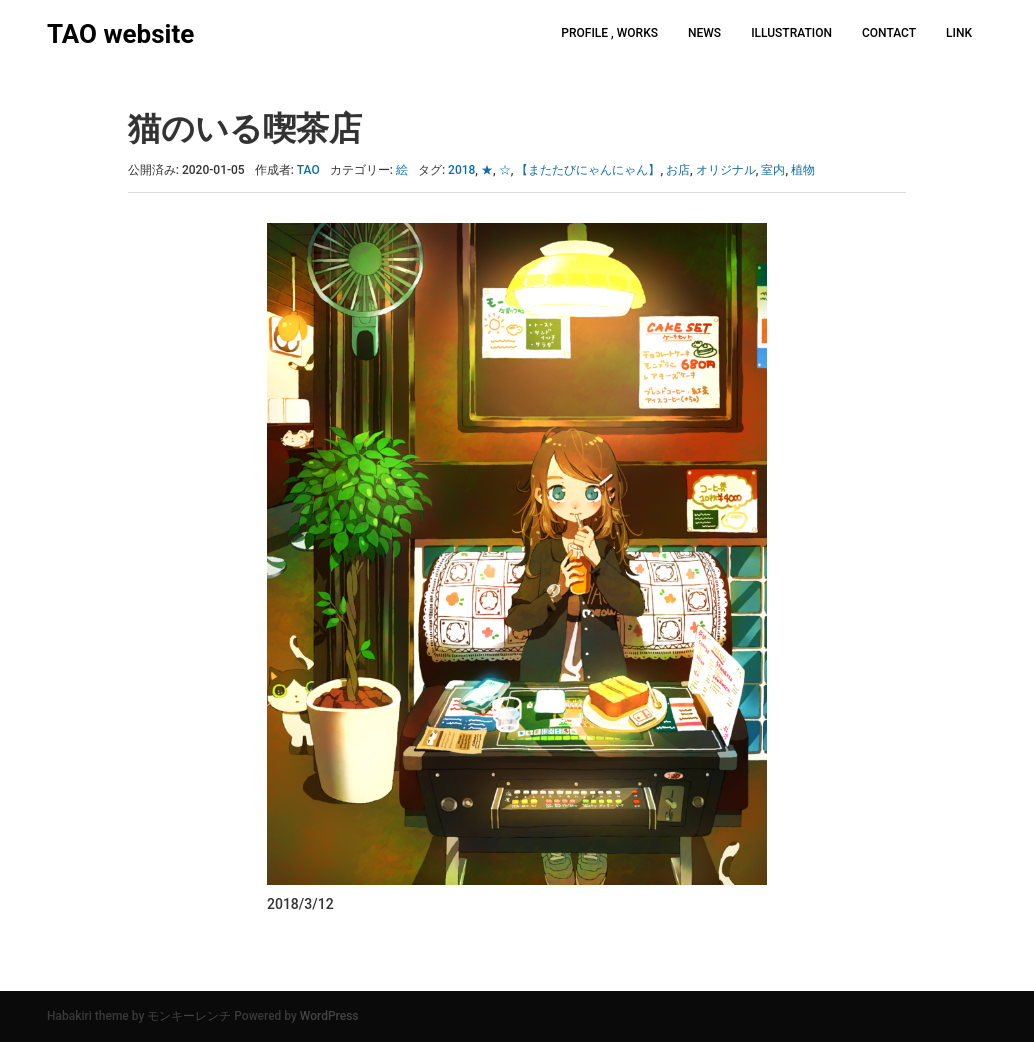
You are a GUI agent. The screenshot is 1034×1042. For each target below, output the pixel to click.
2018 (461, 170)
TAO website (120, 34)
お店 (678, 170)
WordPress (329, 1016)
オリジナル (726, 170)
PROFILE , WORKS (609, 33)
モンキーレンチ (189, 1016)
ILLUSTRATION (791, 33)
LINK (959, 33)
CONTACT (889, 33)
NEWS (704, 33)
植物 (803, 170)
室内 (773, 170)
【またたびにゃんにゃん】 (588, 170)
